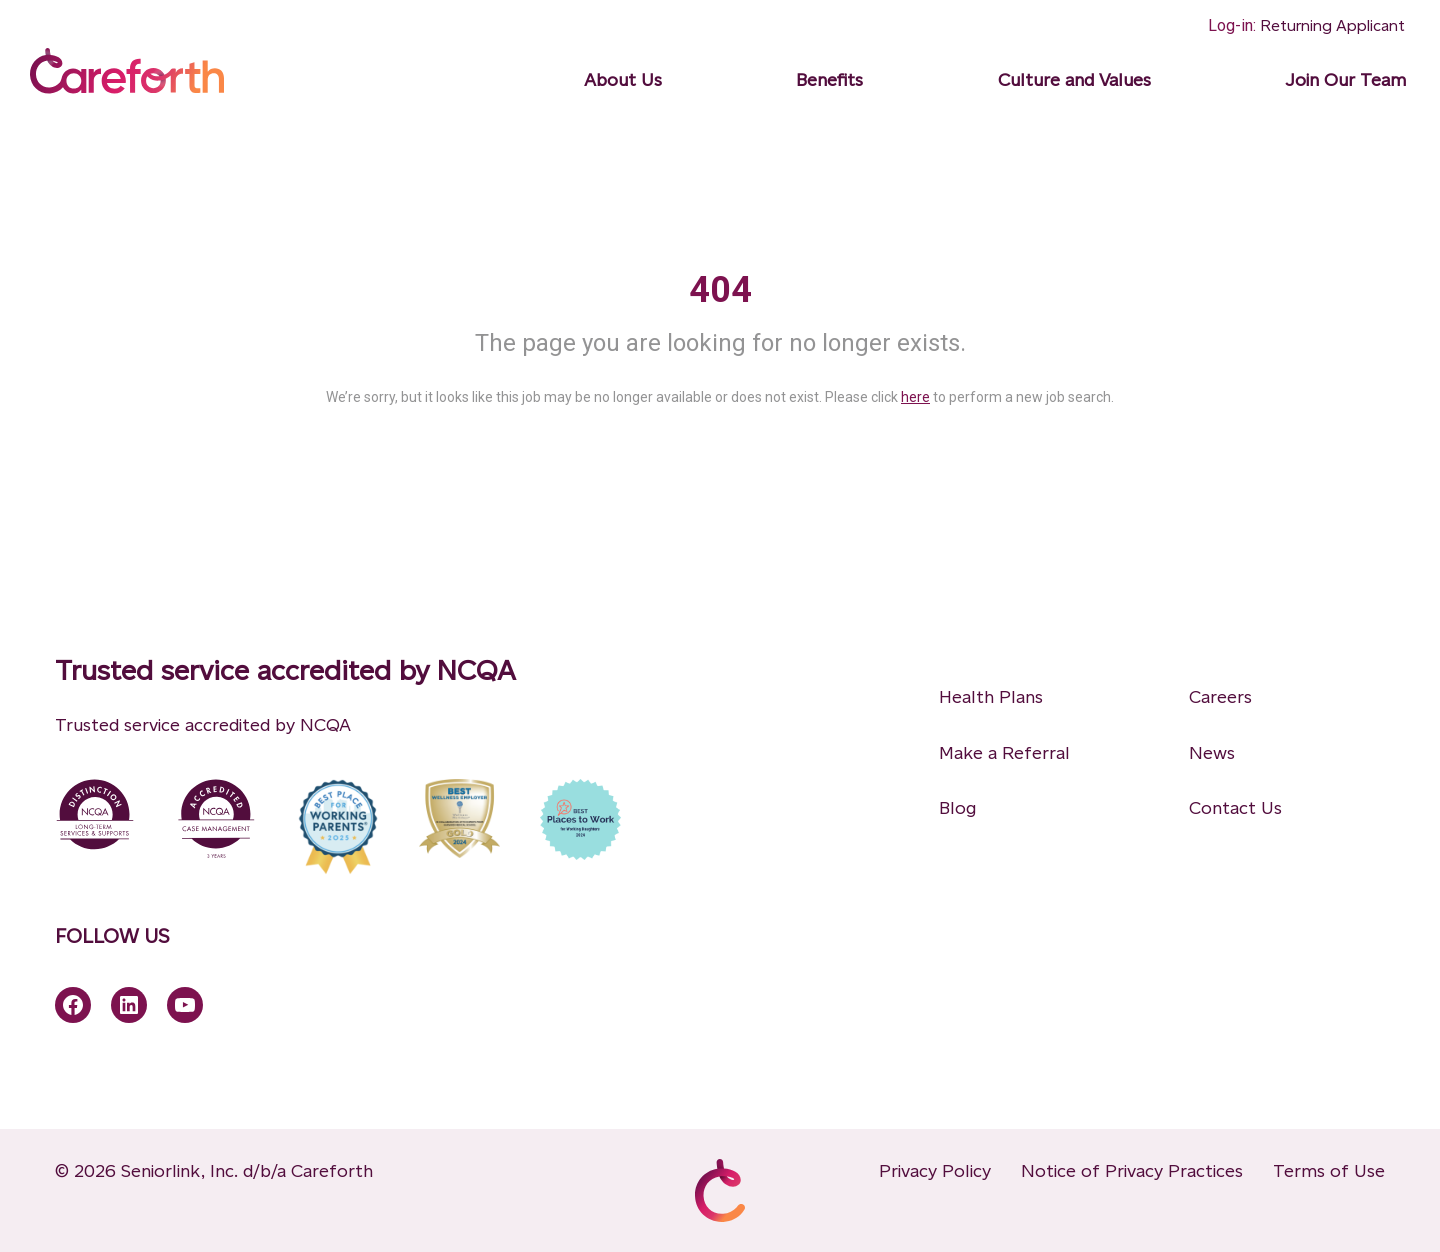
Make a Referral (1004, 753)
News (1212, 753)
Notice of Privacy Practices (1132, 1171)
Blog (957, 808)
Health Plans (991, 697)
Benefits (829, 80)
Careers (1220, 697)
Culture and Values (1074, 80)
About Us (623, 80)
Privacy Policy (935, 1171)
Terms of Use (1329, 1171)
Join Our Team (1345, 80)
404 (720, 290)
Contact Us (1235, 808)
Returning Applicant (1332, 25)
